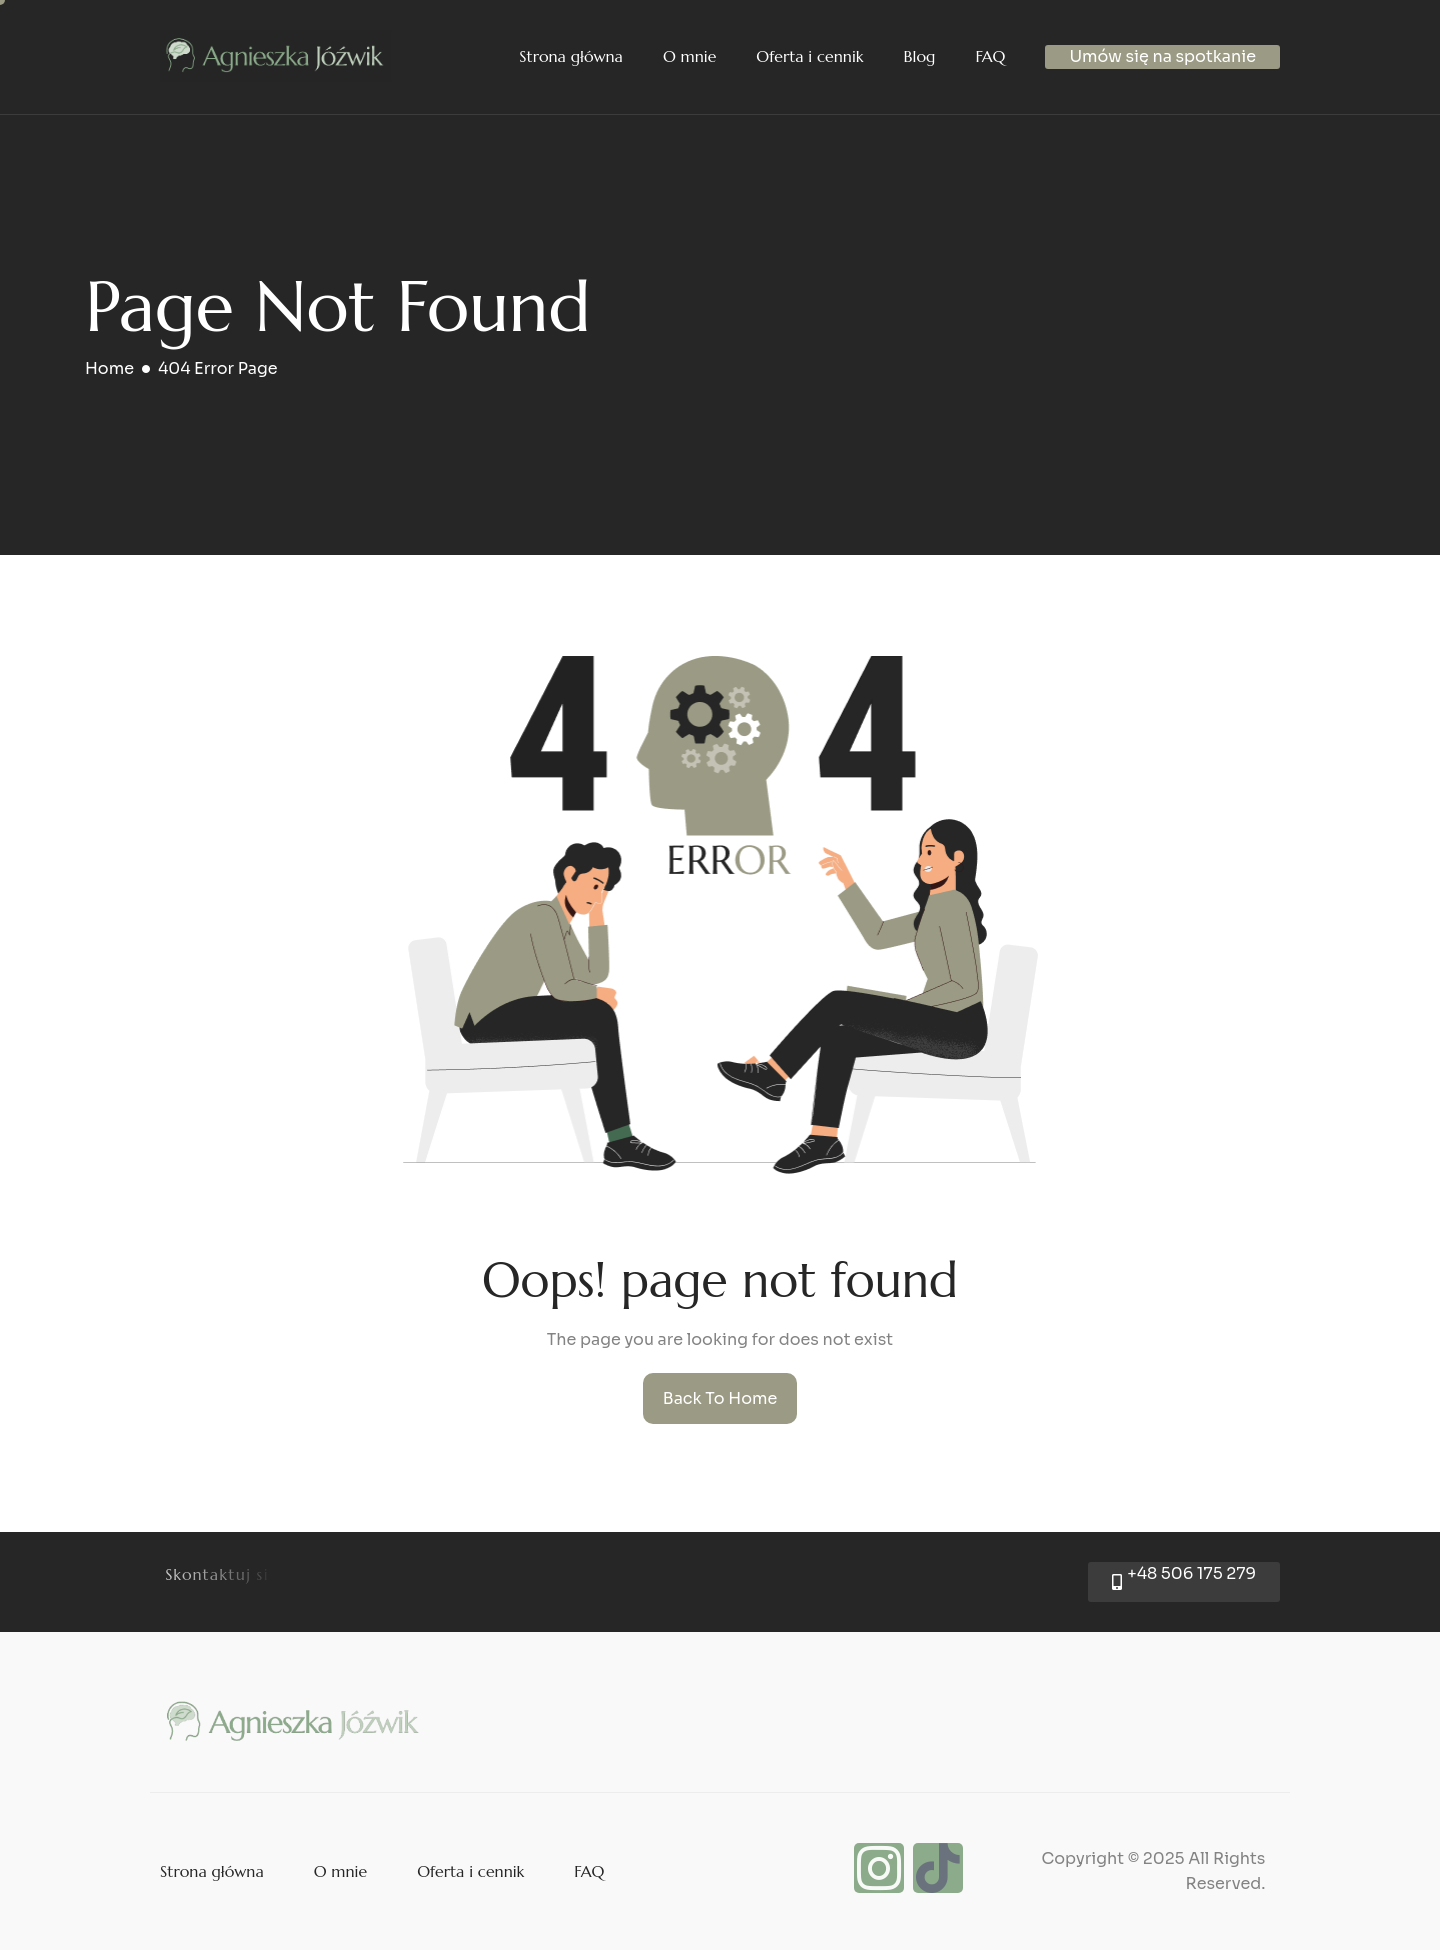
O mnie (689, 56)
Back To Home (720, 1398)
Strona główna (571, 56)
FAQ (990, 56)
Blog (920, 56)
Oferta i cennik (809, 56)
